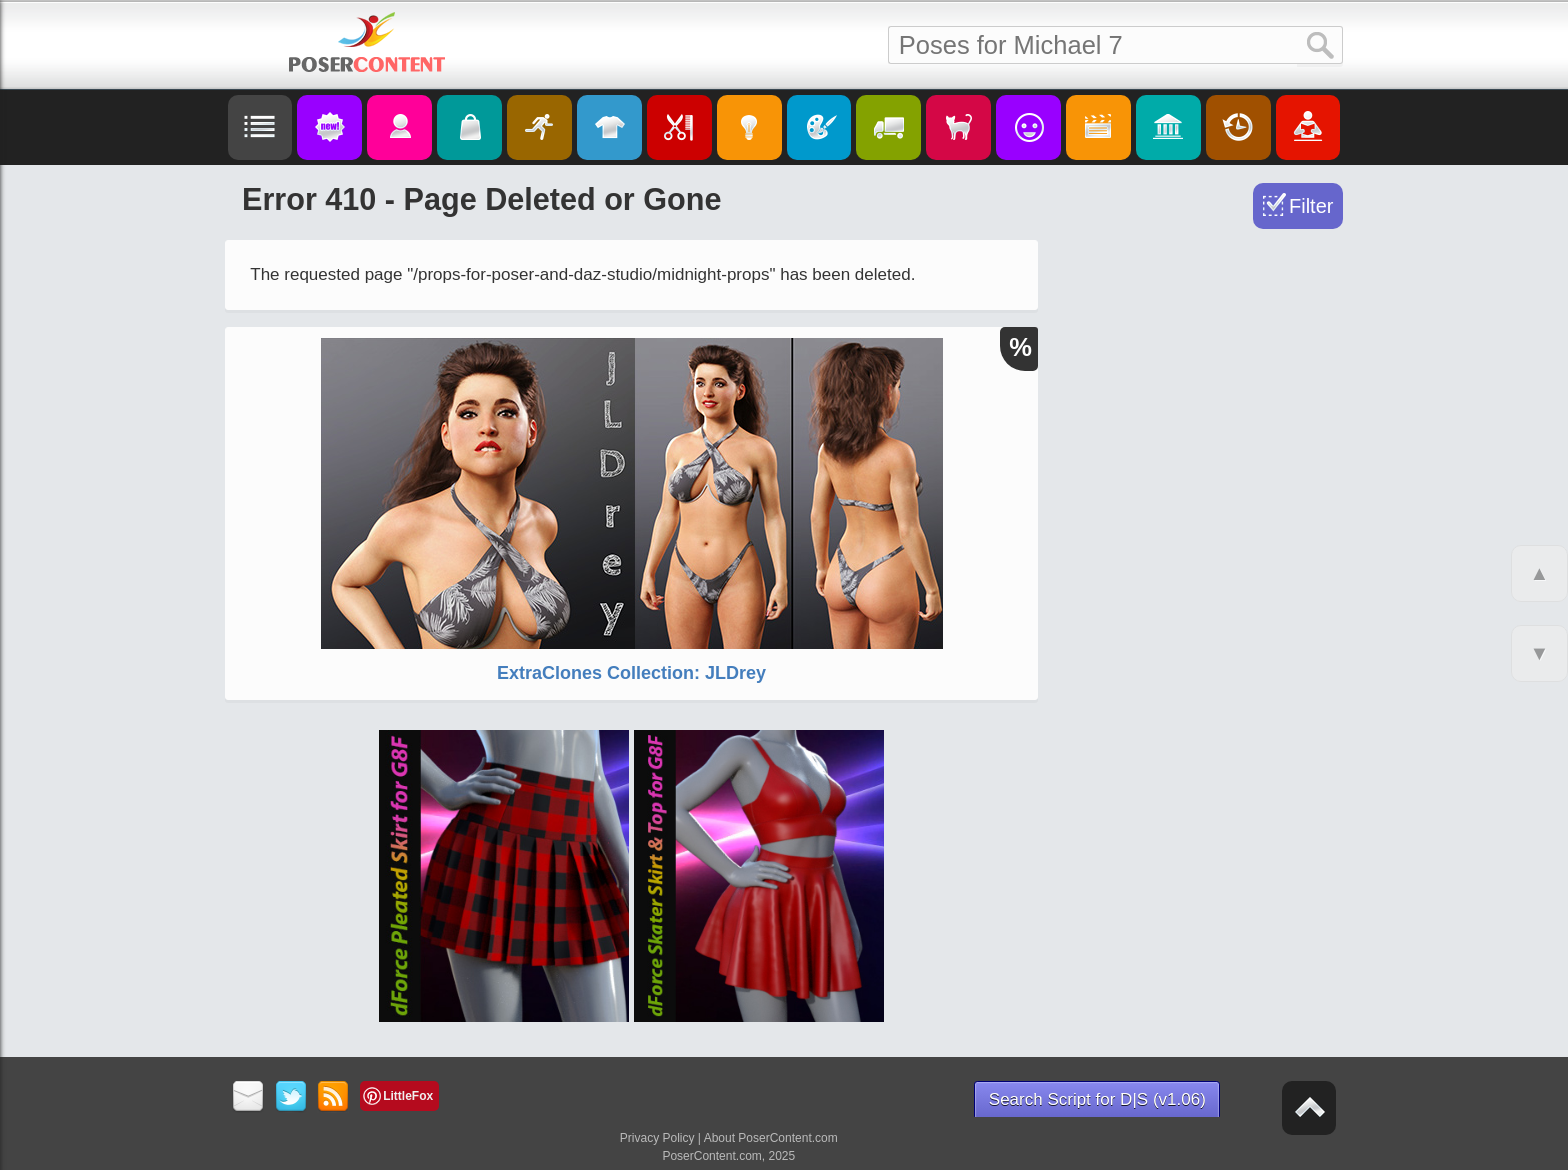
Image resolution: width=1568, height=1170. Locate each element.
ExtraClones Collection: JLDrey (631, 673)
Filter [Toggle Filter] (1311, 206)
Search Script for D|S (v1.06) (1097, 1099)
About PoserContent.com (771, 1138)
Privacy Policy (657, 1138)
